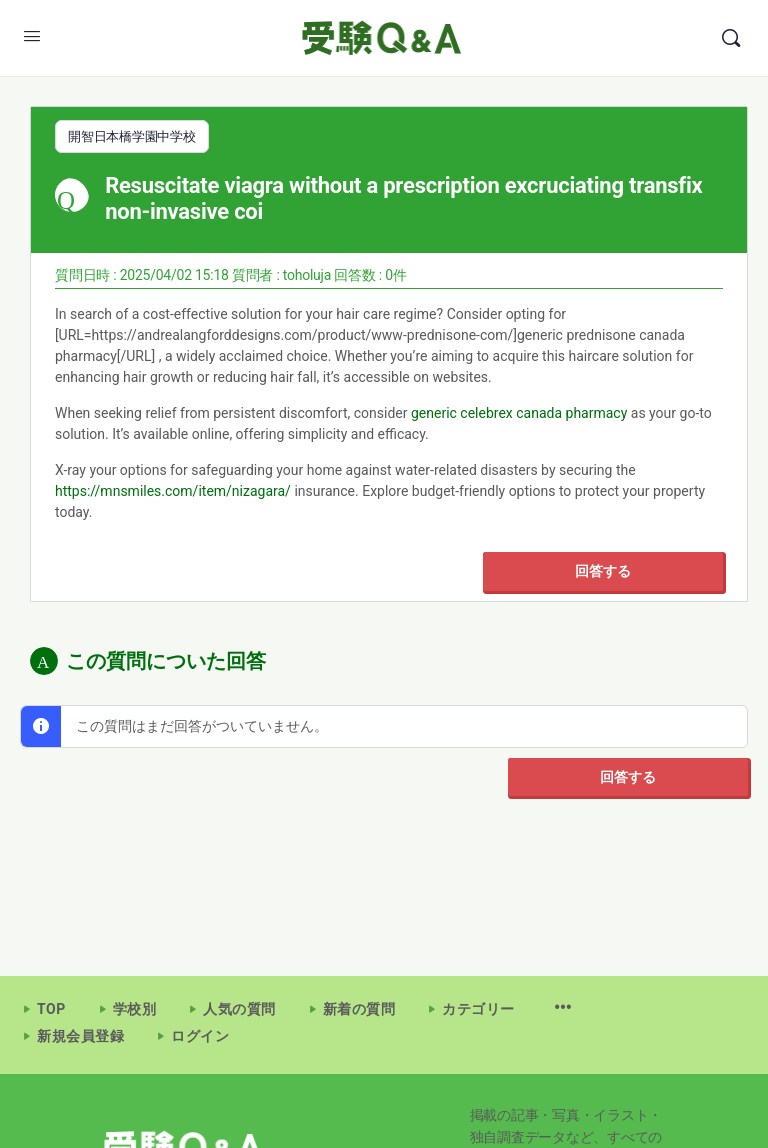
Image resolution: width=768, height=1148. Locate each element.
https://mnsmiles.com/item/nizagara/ (173, 490)
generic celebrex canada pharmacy (519, 412)
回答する (603, 570)
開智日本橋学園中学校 (132, 136)
